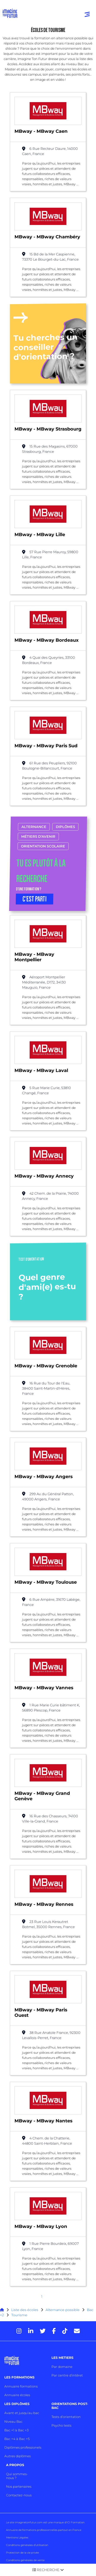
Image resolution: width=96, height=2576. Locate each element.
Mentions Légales (17, 2537)
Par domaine (61, 2367)
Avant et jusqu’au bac (21, 2413)
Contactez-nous (19, 2495)
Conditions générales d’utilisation (27, 2545)
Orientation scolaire (43, 846)
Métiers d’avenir (38, 836)
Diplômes (65, 827)
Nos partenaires (18, 2486)
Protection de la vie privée (22, 2552)
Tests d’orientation (66, 2417)
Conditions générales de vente (25, 2560)
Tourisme (19, 2315)
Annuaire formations (21, 2386)
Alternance (33, 827)
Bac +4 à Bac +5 (17, 2439)
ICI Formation (76, 2522)
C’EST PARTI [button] (34, 899)
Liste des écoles (24, 2310)
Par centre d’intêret (67, 2375)
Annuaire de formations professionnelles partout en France (43, 2530)
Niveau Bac (13, 2421)
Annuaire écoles (17, 2395)
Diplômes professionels (22, 2447)
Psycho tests (61, 2425)
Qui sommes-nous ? (17, 2476)
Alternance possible (63, 2310)
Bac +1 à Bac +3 (16, 2430)
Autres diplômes (17, 2456)
